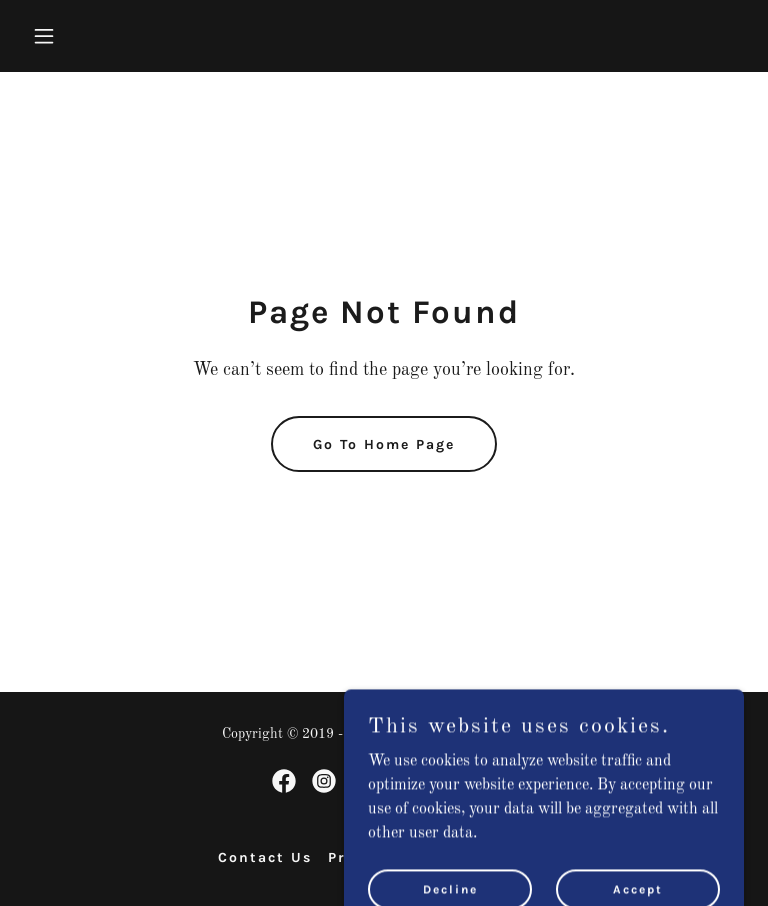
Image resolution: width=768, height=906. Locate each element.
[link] (284, 781)
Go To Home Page (384, 444)
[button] (78, 36)
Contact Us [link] (265, 857)
